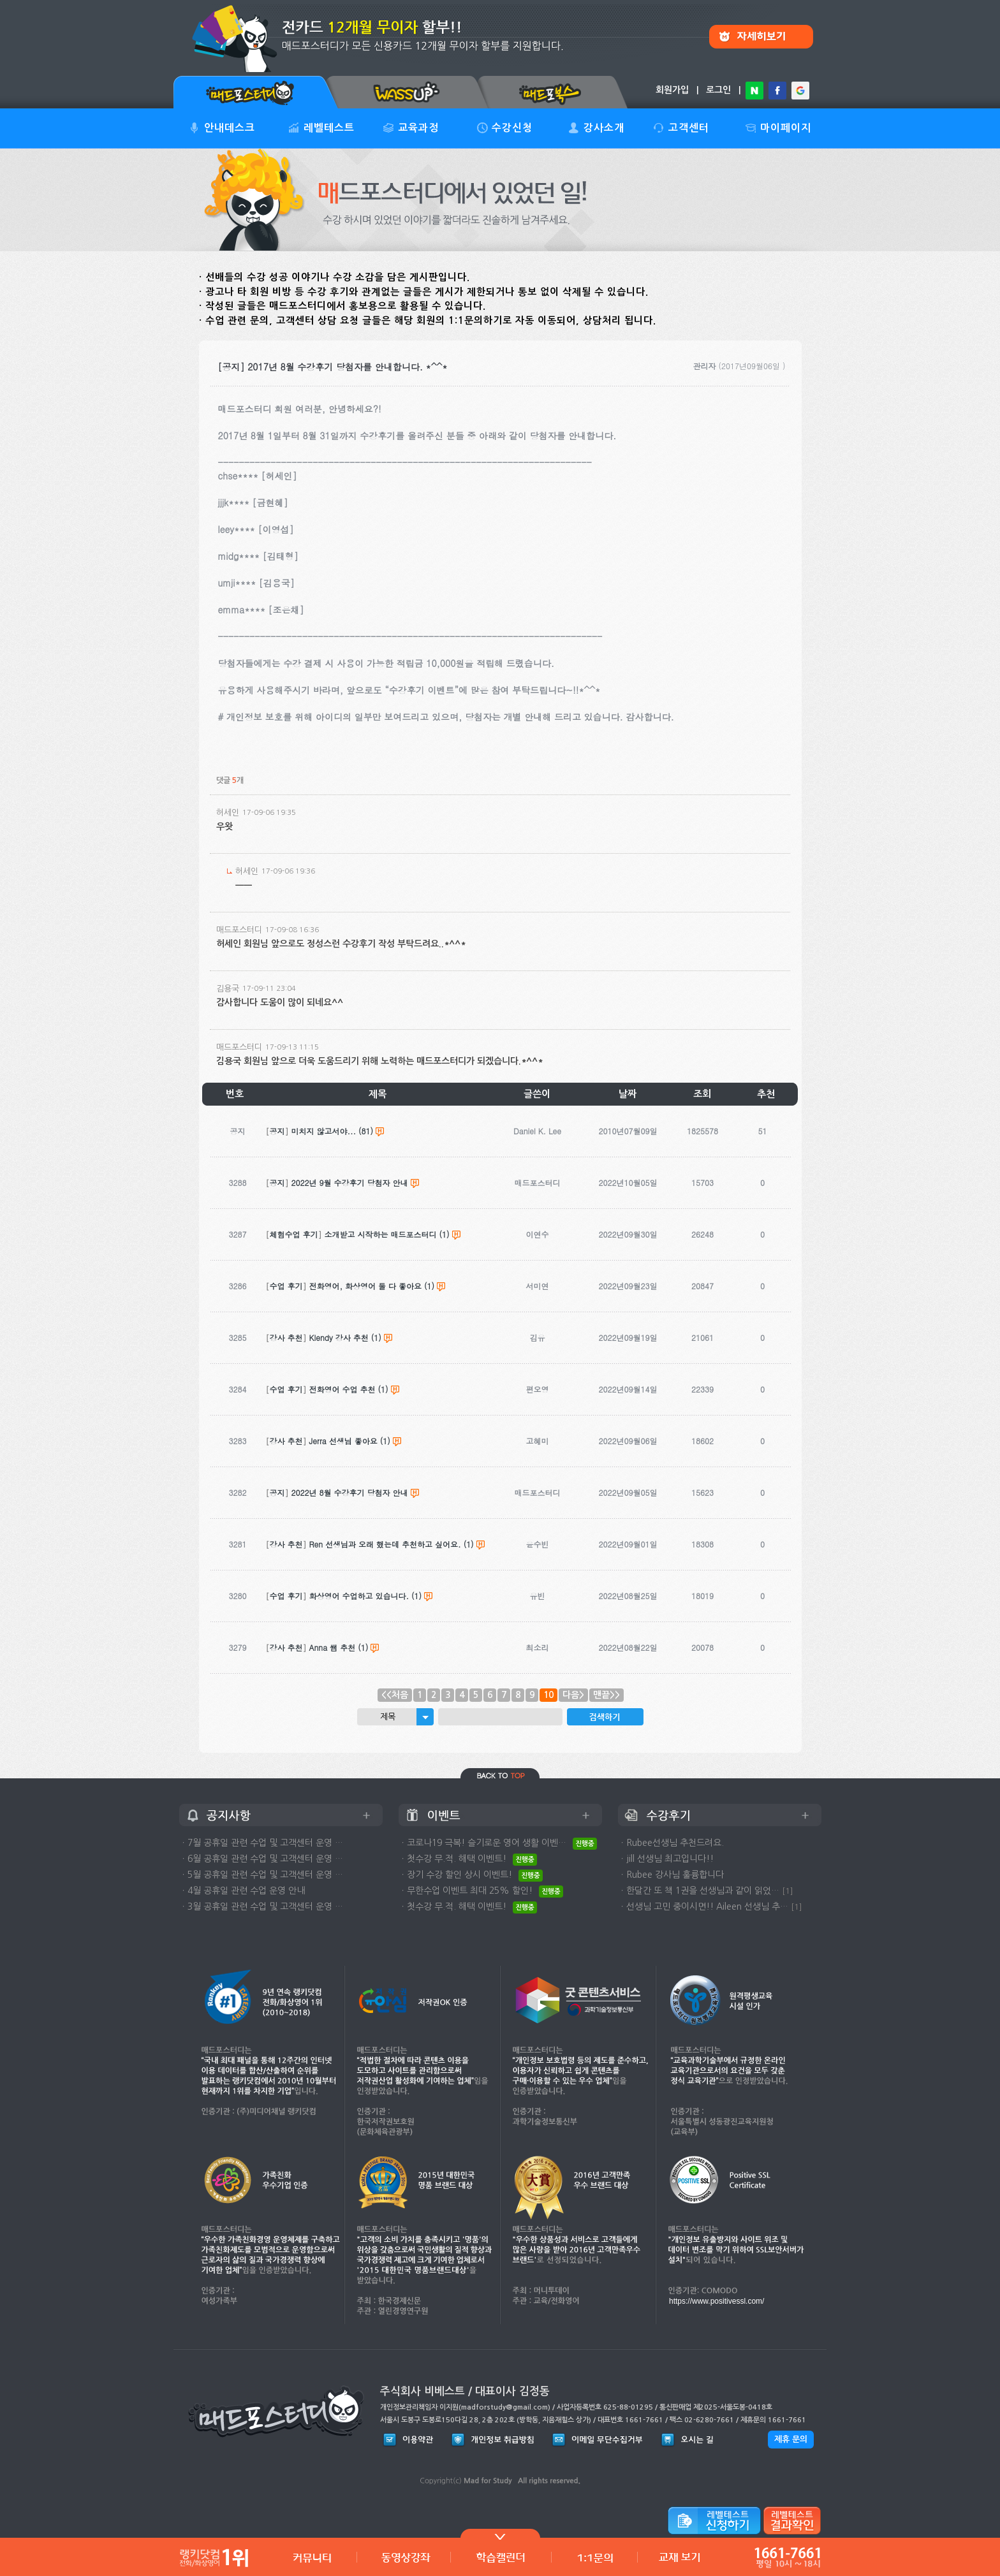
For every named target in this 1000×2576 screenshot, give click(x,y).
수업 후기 (286, 1285)
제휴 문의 (790, 2439)
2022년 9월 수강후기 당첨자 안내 (349, 1182)
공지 (277, 1130)
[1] (787, 1891)
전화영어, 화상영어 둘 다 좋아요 (365, 1285)
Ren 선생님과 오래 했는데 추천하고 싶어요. (385, 1544)
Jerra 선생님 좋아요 (343, 1440)
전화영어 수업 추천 (342, 1389)
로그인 (718, 89)
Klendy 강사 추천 (339, 1337)
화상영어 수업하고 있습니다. (359, 1595)
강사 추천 (286, 1337)
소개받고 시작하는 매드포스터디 (381, 1234)
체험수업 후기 (294, 1234)
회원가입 (672, 89)
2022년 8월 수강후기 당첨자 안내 (349, 1492)
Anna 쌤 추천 (332, 1647)
